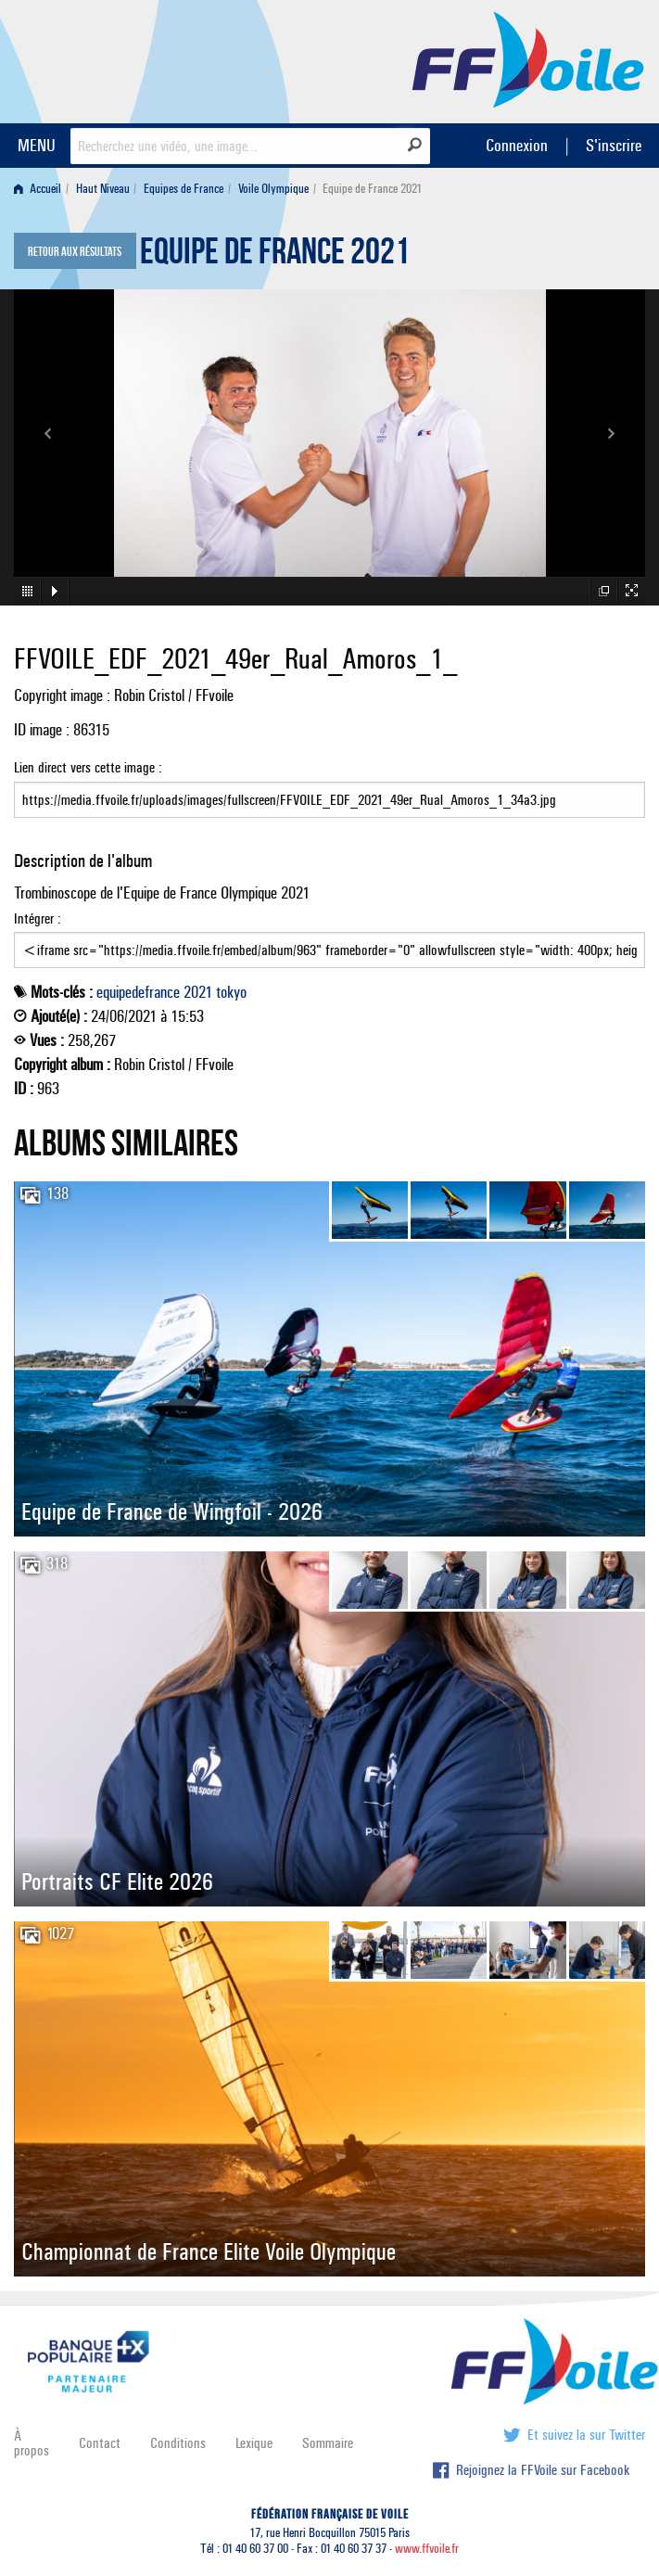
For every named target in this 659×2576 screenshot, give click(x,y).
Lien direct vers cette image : (329, 788)
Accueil (37, 189)
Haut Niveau (103, 189)
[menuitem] (41, 189)
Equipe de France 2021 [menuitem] (372, 189)
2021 (198, 992)
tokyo (231, 992)
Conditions (178, 2443)
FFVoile (528, 58)
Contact (99, 2443)
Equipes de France (183, 189)
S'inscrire (613, 145)
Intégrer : (329, 939)
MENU (37, 145)
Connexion (517, 145)
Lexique (253, 2443)
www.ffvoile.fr (427, 2549)
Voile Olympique (273, 189)
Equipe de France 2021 (275, 255)
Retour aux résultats (74, 252)
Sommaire (327, 2443)
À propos (31, 2443)
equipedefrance (138, 992)
